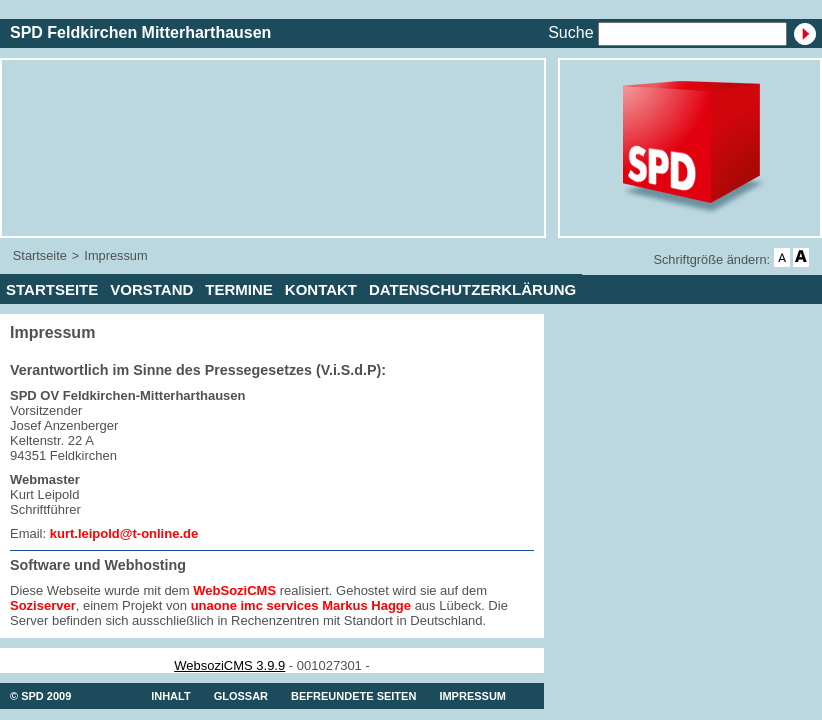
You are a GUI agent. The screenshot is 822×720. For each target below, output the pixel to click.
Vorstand (151, 289)
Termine (239, 289)
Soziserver (43, 605)
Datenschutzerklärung (472, 289)
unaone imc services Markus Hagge (301, 605)
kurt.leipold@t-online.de (124, 533)
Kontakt (321, 289)
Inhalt (171, 696)
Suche (570, 33)
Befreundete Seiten (353, 696)
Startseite (40, 255)
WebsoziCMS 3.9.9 (229, 665)
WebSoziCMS (234, 590)
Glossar (241, 696)
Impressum (115, 255)
